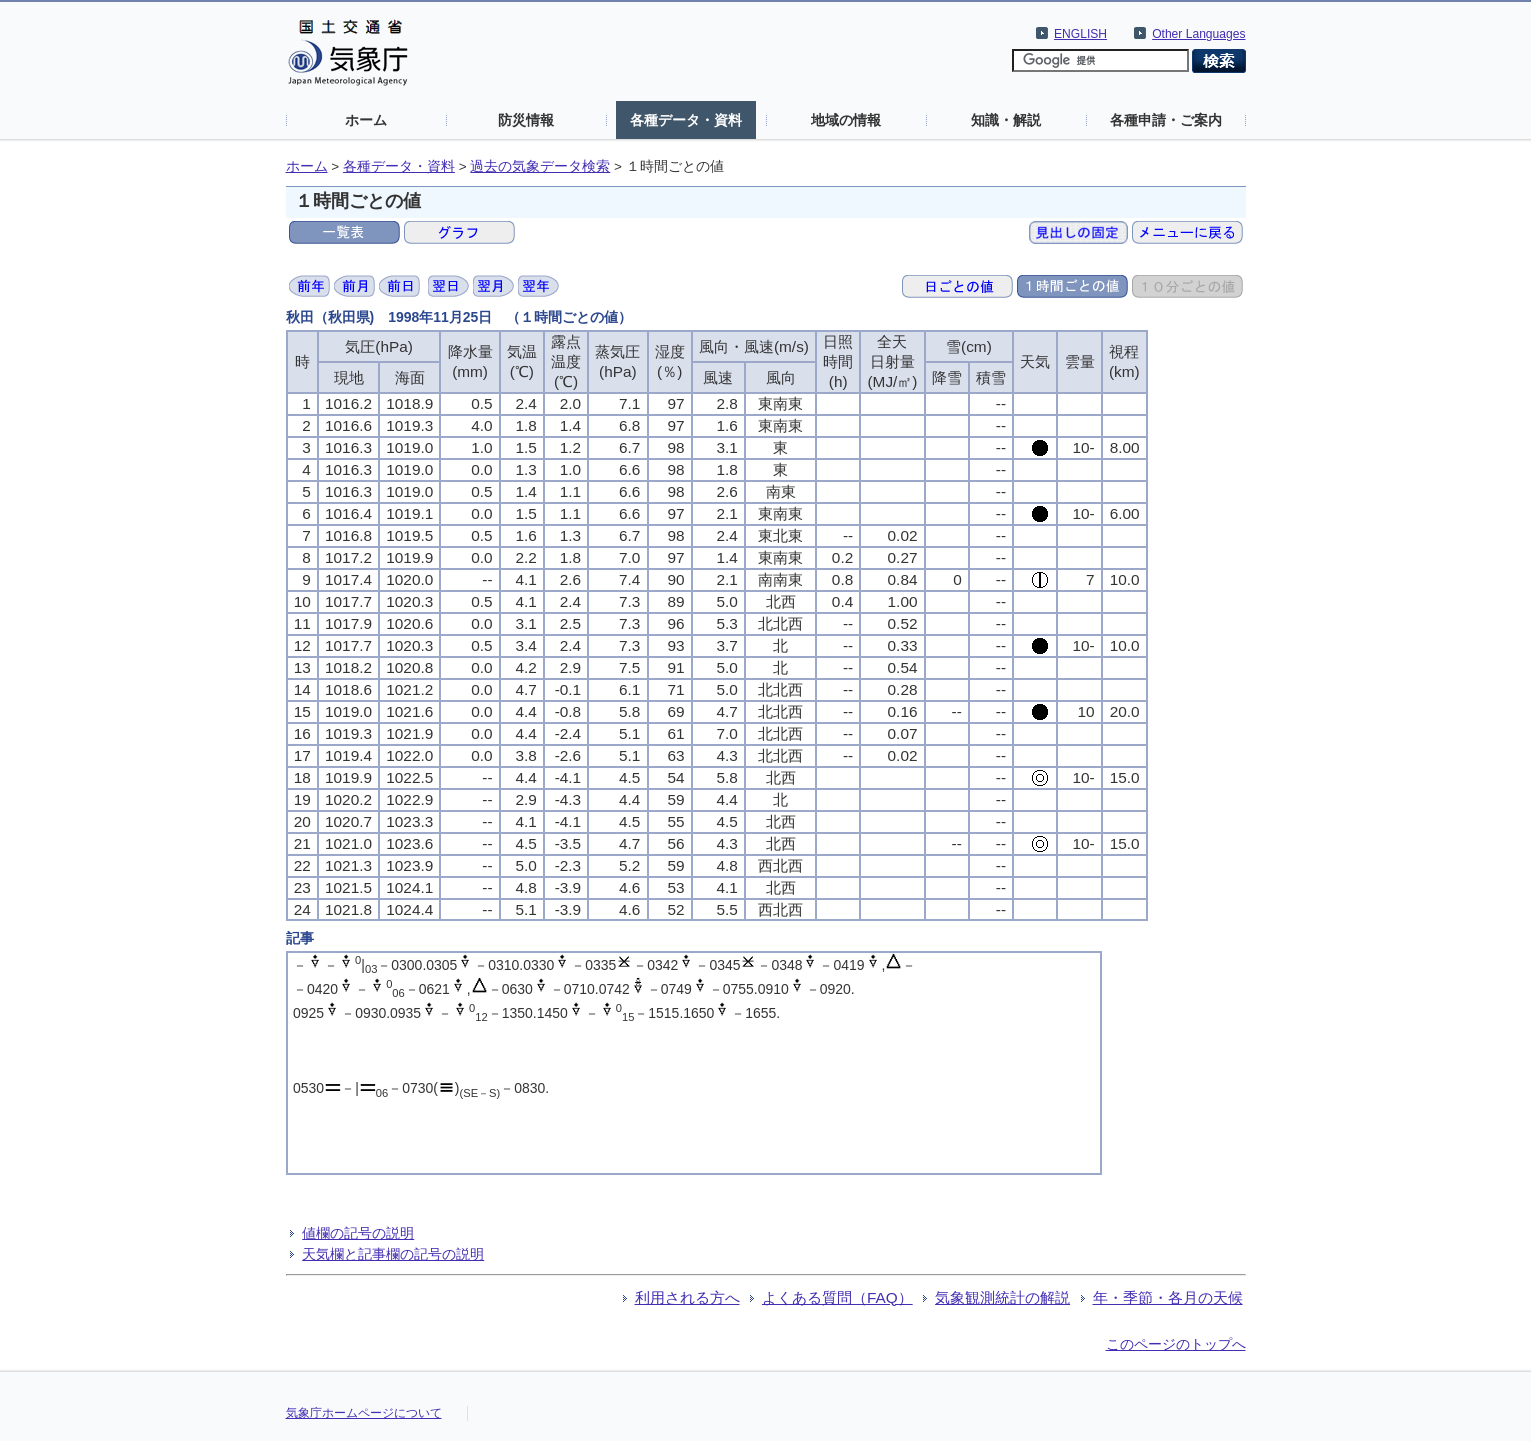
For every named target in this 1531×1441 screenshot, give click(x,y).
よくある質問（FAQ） (837, 1297)
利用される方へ (687, 1297)
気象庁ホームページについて (364, 1413)
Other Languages (1198, 34)
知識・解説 (1006, 120)
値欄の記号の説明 (358, 1233)
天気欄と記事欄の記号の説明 (393, 1254)
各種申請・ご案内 (1166, 120)
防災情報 (526, 120)
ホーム (366, 120)
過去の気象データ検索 (540, 166)
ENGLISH (1080, 34)
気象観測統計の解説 (1002, 1297)
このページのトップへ (1176, 1344)
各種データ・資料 (686, 120)
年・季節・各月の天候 (1168, 1297)
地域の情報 (846, 120)
